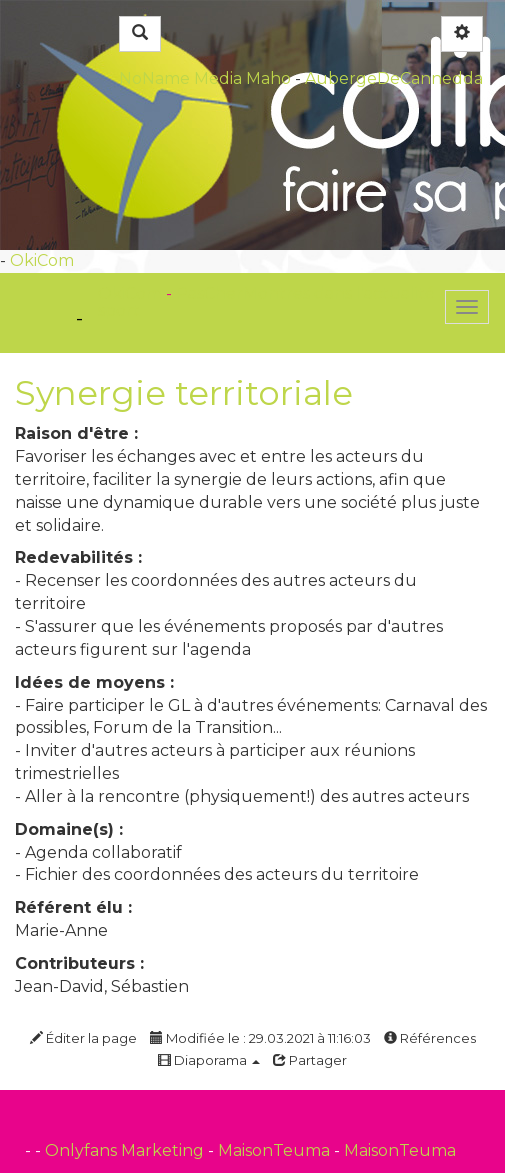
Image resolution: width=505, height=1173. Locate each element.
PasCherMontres (245, 293)
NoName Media (180, 78)
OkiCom (42, 260)
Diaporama (209, 1060)
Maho (268, 78)
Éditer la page (83, 1038)
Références (430, 1038)
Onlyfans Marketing (126, 1150)
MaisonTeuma (276, 1150)
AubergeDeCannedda (394, 78)
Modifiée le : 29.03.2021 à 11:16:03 (260, 1038)
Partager (310, 1060)
